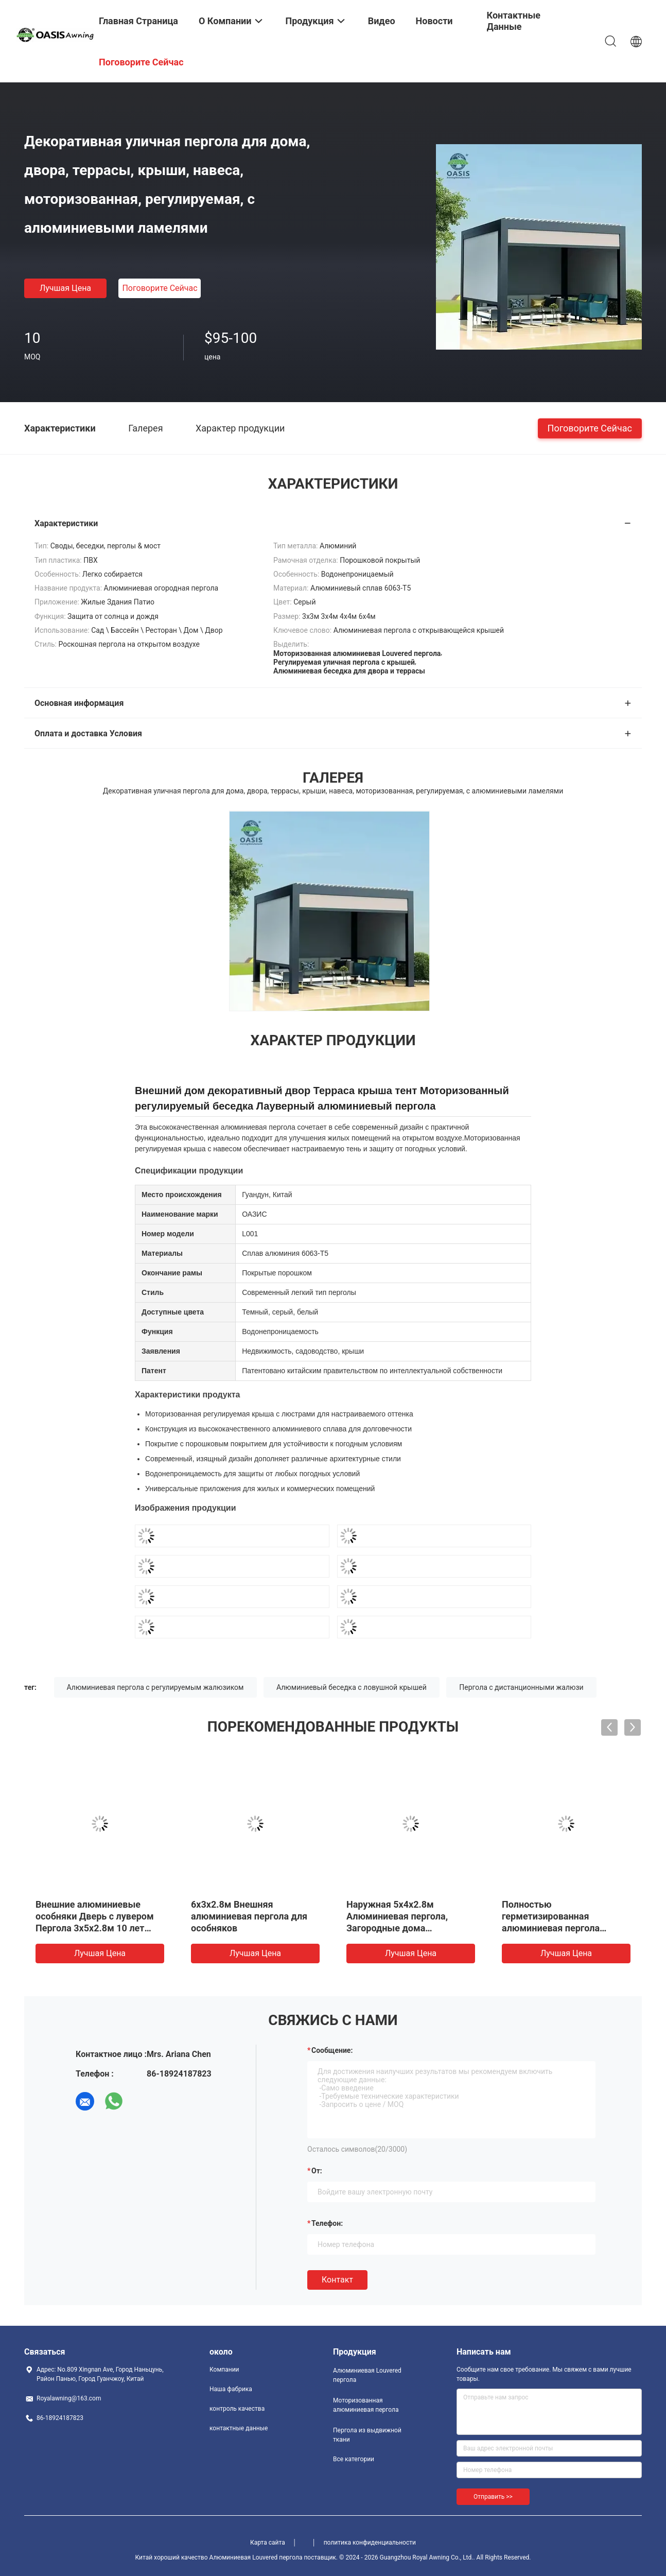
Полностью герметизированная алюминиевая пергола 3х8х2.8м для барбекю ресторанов (552, 1928)
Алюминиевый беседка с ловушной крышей (351, 1687)
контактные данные (238, 2428)
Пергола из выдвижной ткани (367, 2435)
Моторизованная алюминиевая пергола (365, 2405)
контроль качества (237, 2408)
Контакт (337, 2280)
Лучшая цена (65, 288)
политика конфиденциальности (370, 2542)
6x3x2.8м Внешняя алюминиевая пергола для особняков (249, 1916)
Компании (224, 2369)
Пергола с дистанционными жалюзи (521, 1687)
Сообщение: (332, 2050)
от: (316, 2171)
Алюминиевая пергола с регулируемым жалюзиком (155, 1687)
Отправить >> (493, 2496)
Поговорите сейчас (159, 288)
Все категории (353, 2459)
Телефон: (327, 2223)
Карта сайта (267, 2542)
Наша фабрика (230, 2389)
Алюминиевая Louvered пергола (367, 2375)
